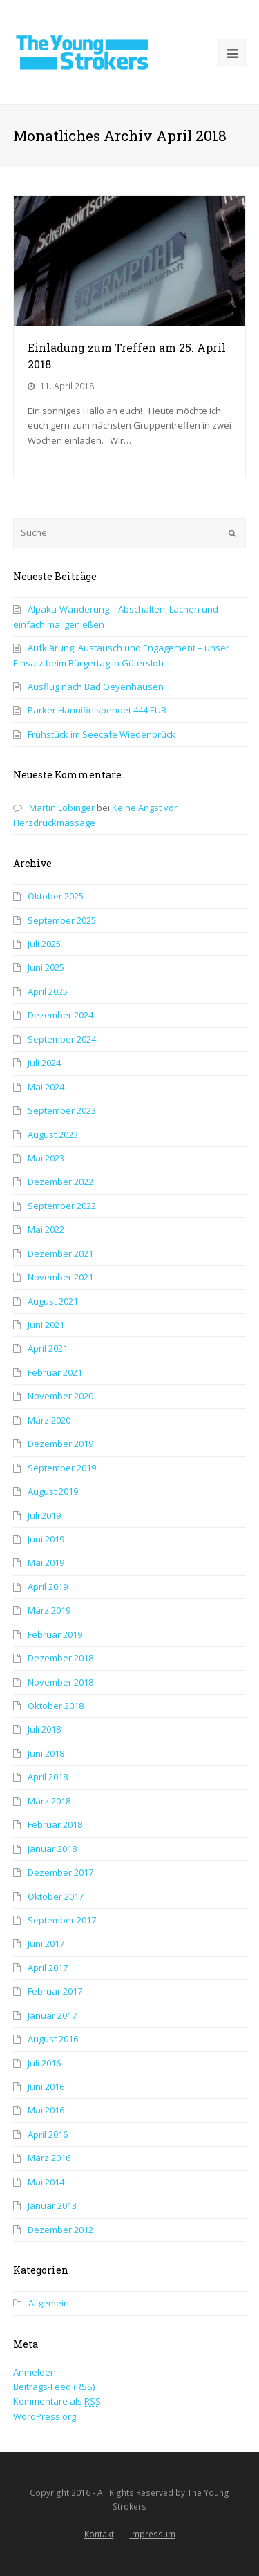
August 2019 (53, 1491)
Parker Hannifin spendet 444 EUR (97, 710)
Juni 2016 (46, 2086)
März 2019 (49, 1610)
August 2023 (53, 1134)
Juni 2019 (46, 1539)
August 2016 (53, 2039)
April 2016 (48, 2134)
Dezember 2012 (60, 2229)
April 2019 (48, 1586)
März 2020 (49, 1420)
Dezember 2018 (60, 1658)
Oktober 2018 (56, 1705)
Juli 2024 (44, 1062)
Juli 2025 (44, 943)
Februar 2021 (55, 1372)
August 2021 (53, 1301)
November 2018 (60, 1682)
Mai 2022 (46, 1229)
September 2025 (62, 920)
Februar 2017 (55, 1991)
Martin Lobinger (62, 807)
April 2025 (48, 991)
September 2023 (62, 1110)
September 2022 (62, 1206)
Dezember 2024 (60, 1015)
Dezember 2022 (60, 1181)
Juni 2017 (46, 1943)
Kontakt (99, 2534)
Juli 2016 (44, 2063)
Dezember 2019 (60, 1443)
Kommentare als (57, 2401)
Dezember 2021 (60, 1253)
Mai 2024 (46, 1087)
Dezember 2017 (60, 1872)
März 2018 (49, 1801)
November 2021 (60, 1277)
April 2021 (48, 1348)
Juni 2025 (46, 967)
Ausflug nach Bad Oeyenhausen (96, 686)
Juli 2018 (44, 1729)
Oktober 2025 (56, 896)
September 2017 (62, 1920)
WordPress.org (44, 2416)
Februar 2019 (55, 1634)
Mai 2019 (46, 1562)
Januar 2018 (52, 1848)
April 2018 (48, 1777)
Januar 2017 (52, 2015)
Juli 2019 (44, 1515)
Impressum (152, 2534)
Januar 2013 (52, 2205)
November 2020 (60, 1396)
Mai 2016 (46, 2110)
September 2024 (62, 1039)
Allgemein (48, 2303)
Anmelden (34, 2372)
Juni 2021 (46, 1324)
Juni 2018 (46, 1753)
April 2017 (48, 1967)
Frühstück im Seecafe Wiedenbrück (101, 734)
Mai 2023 (46, 1158)
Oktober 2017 (56, 1896)
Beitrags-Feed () (54, 2386)
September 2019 (62, 1468)
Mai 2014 (46, 2182)
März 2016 (49, 2158)
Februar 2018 (55, 1824)
